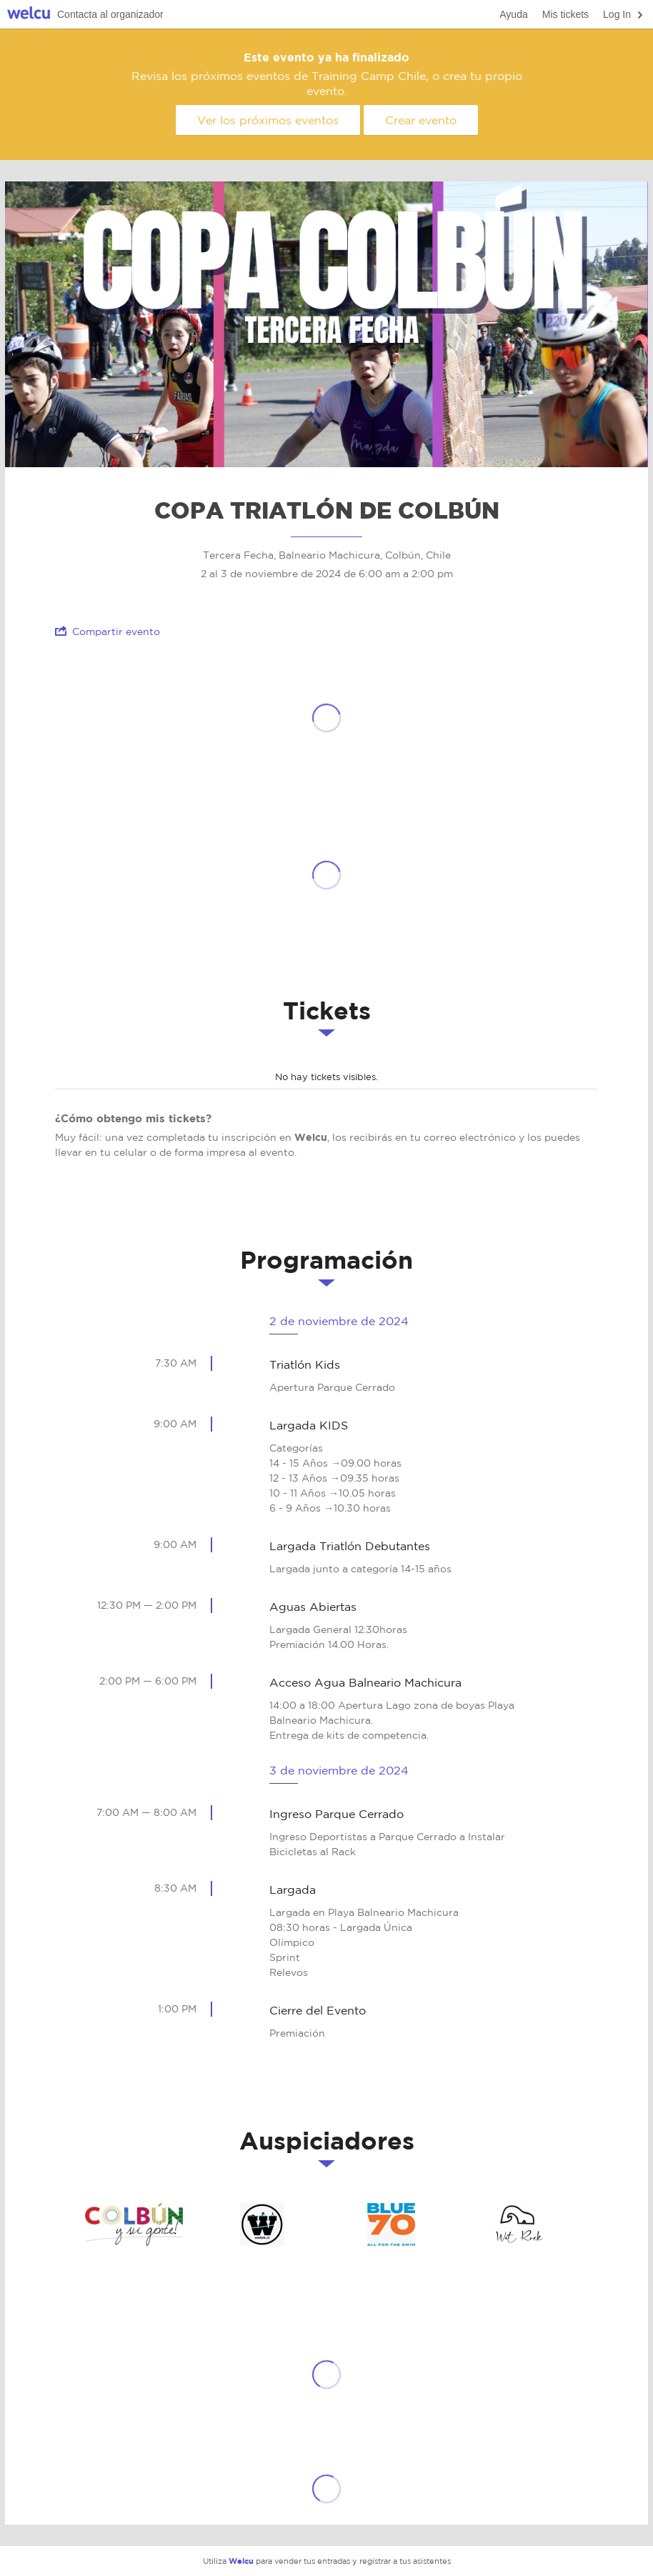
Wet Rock (519, 2225)
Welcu (28, 14)
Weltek (262, 2225)
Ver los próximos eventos (268, 120)
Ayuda (513, 14)
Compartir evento (107, 631)
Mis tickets (565, 14)
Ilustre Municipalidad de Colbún (133, 2225)
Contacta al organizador (110, 14)
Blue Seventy (391, 2225)
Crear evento (421, 120)
